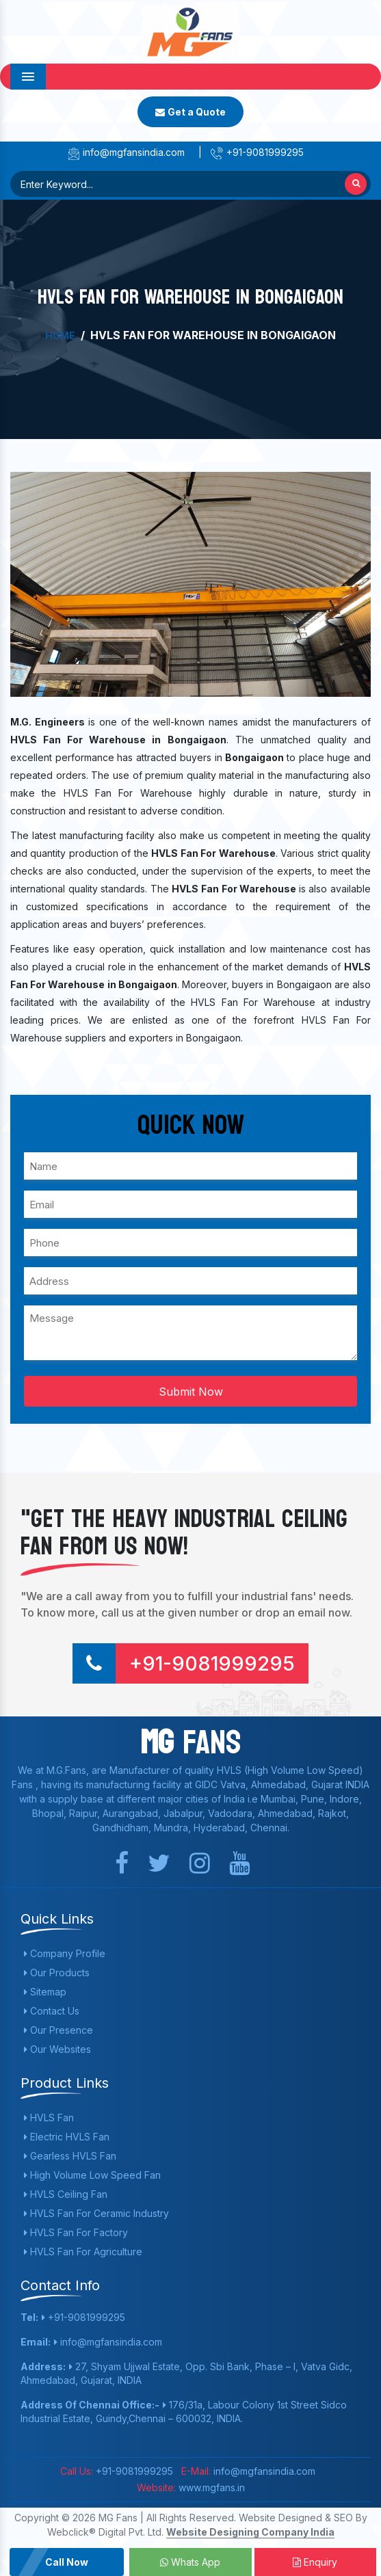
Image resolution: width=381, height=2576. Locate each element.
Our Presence (58, 2030)
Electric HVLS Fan (66, 2136)
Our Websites (57, 2049)
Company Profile (64, 1953)
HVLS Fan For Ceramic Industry (96, 2213)
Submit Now (191, 1391)
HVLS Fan (49, 2117)
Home (60, 335)
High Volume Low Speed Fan (92, 2175)
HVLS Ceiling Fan (65, 2194)
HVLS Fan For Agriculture (83, 2251)
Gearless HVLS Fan (70, 2156)
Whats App (190, 2562)
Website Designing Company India (250, 2532)
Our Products (57, 1972)
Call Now (66, 2562)
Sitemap (45, 1991)
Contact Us (51, 2011)
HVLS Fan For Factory (76, 2232)
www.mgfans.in (210, 2487)
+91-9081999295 (257, 152)
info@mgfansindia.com (125, 152)
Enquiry (315, 2562)
